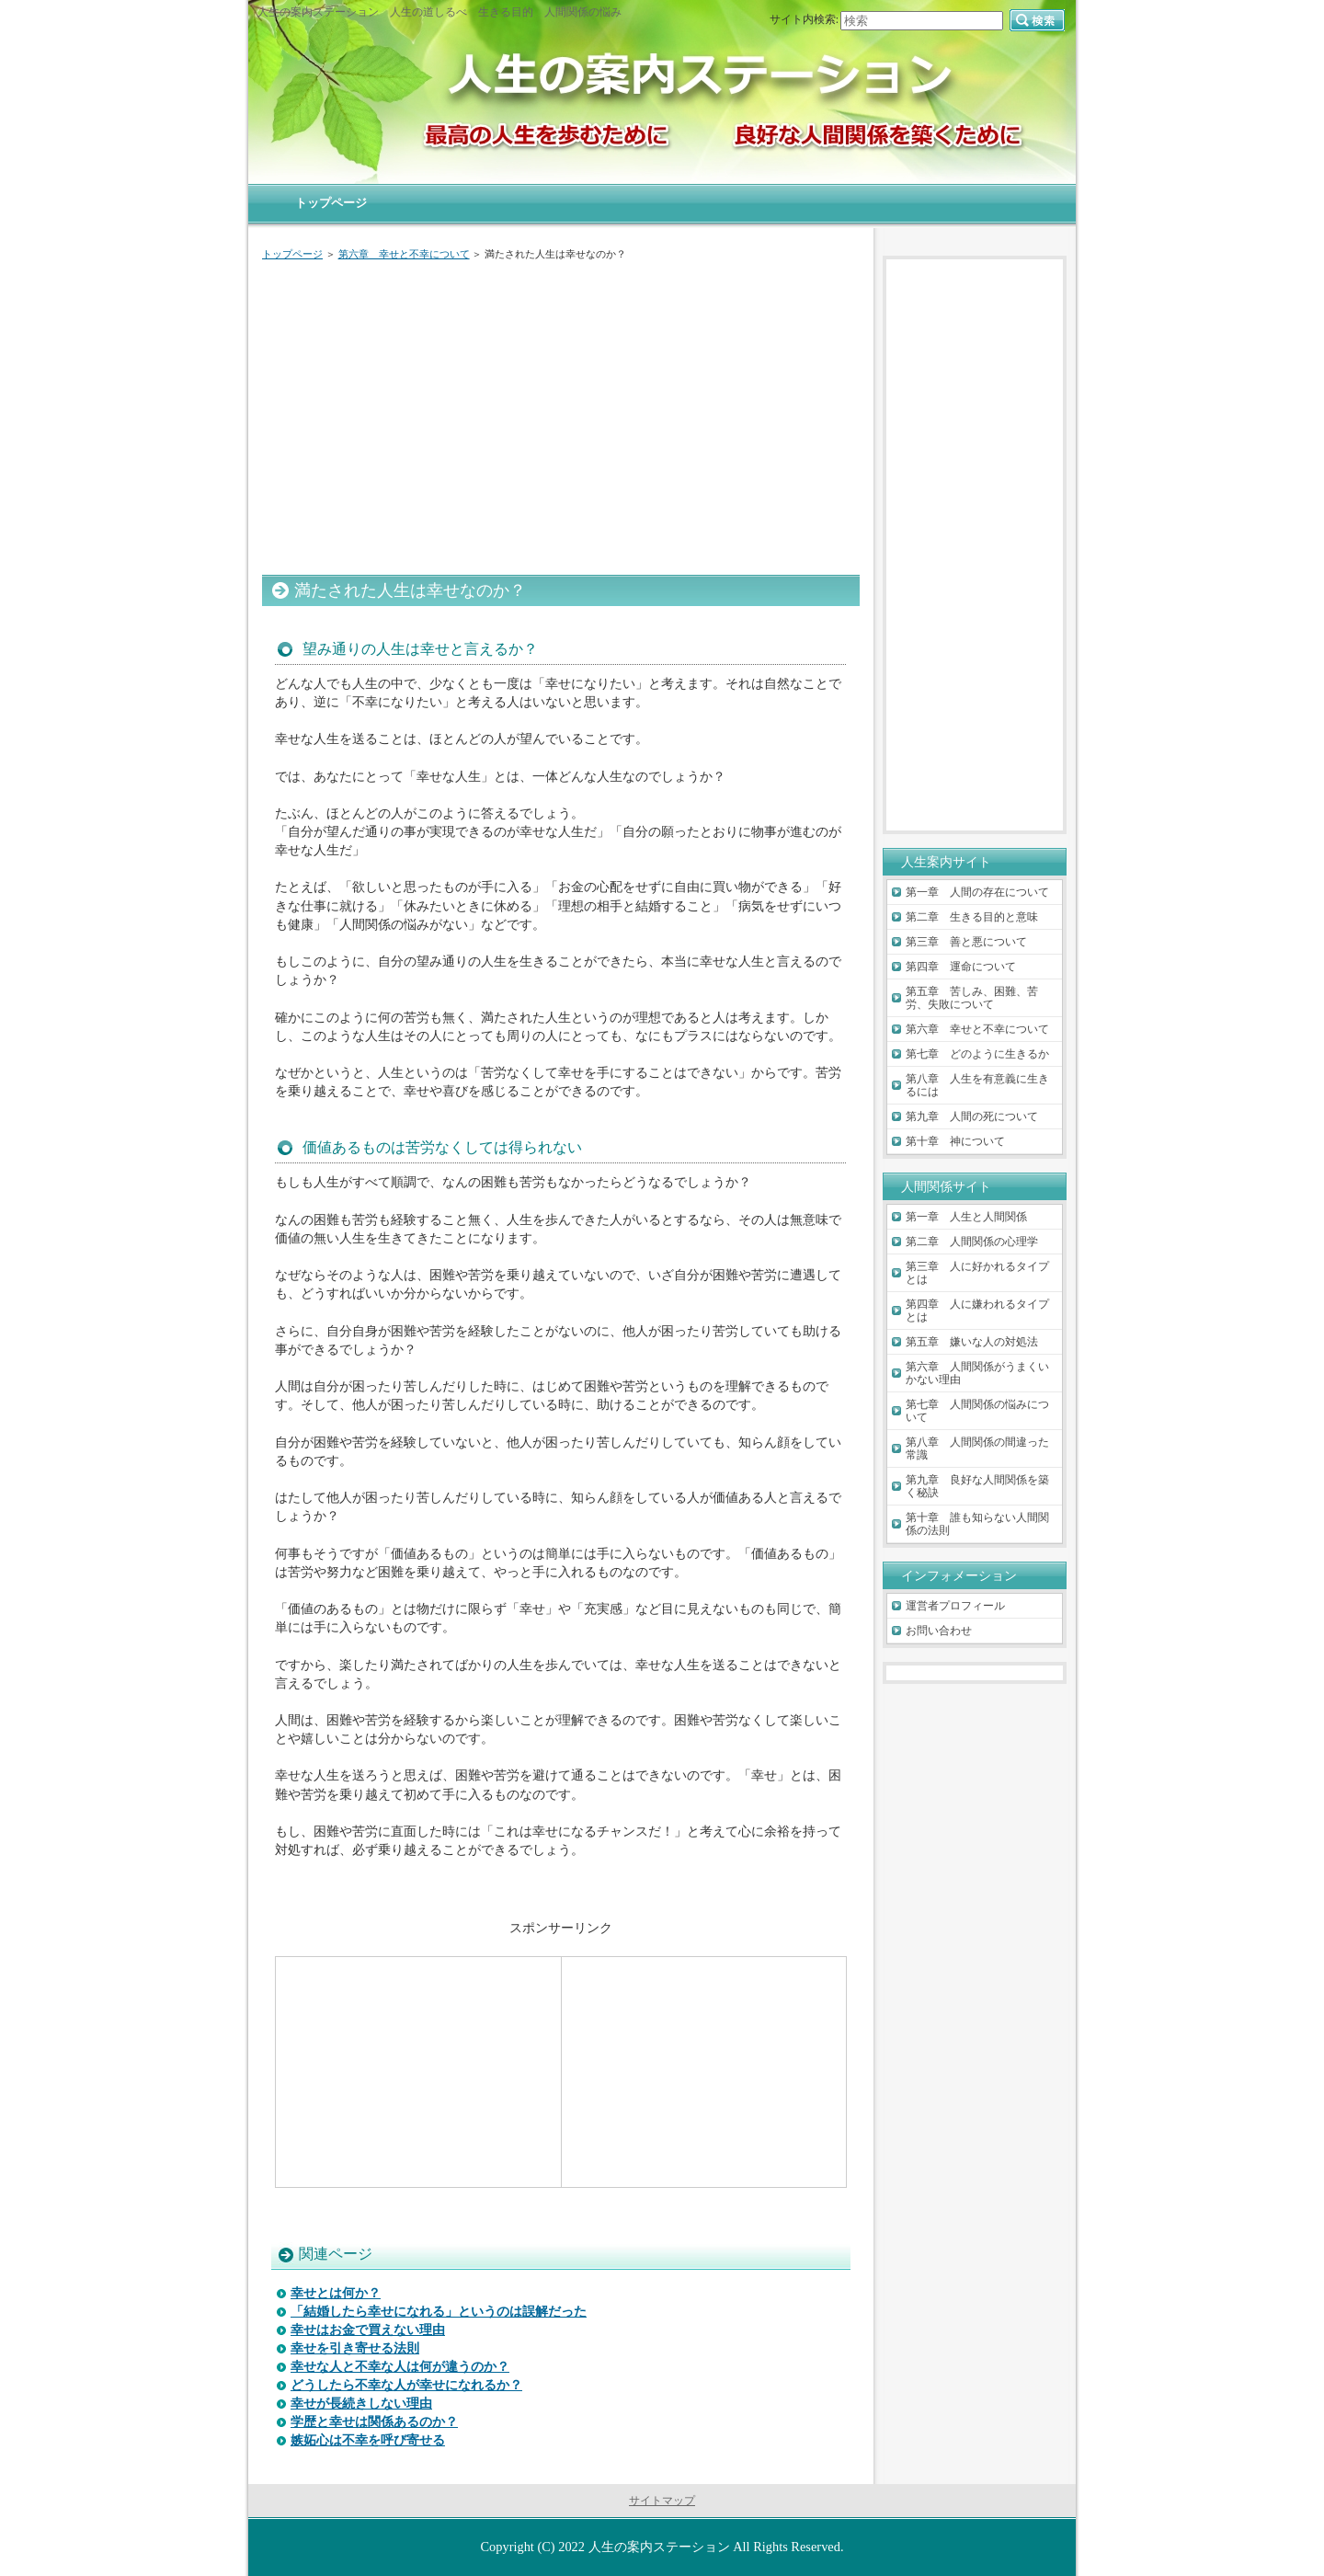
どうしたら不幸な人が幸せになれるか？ (406, 2385)
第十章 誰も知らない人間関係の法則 (977, 1524)
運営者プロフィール (955, 1605)
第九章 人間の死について (972, 1116)
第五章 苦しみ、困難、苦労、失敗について (972, 998)
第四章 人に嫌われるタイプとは (977, 1310)
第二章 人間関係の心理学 (972, 1241)
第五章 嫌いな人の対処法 (972, 1341)
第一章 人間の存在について (977, 892)
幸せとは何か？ (336, 2293)
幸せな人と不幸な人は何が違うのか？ (400, 2367)
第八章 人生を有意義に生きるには (977, 1085)
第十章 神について (955, 1141)
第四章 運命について (961, 966)
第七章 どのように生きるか (977, 1054)
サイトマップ (662, 2500)
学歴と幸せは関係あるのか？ (374, 2422)
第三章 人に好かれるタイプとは (977, 1273)
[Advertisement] (561, 414)
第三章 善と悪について (966, 941)
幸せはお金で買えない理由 (368, 2330)
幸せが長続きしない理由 (361, 2403)
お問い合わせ (939, 1630)
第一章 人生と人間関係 (966, 1216)
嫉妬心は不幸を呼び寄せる (368, 2440)
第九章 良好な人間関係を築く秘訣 (977, 1486)
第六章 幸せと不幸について (404, 253)
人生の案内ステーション (659, 2546)
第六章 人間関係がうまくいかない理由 (977, 1373)
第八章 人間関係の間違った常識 (977, 1448)
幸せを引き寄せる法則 (355, 2348)
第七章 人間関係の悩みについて (977, 1411)
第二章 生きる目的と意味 (972, 916)
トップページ (292, 253)
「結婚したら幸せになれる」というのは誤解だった (439, 2311)
